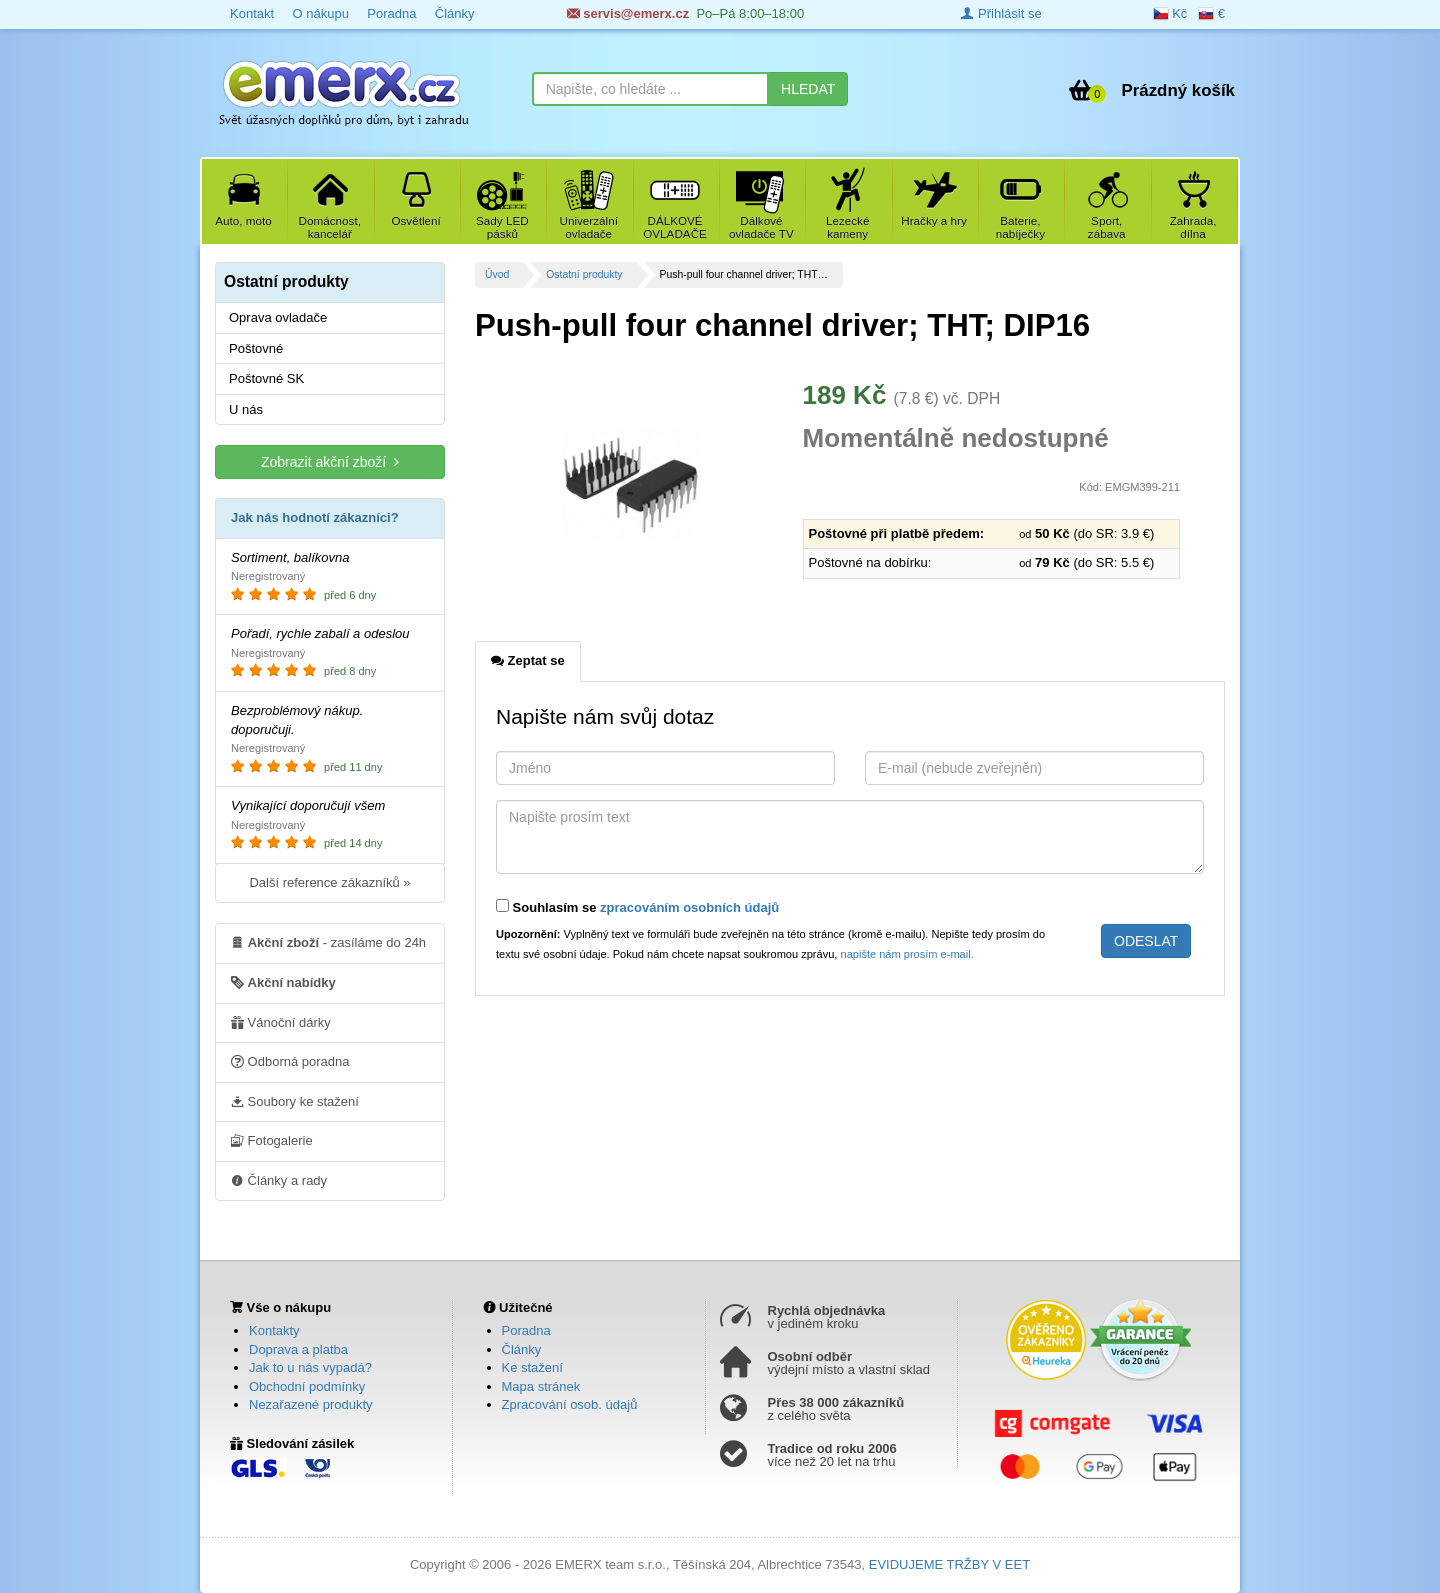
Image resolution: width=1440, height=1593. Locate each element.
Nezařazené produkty (311, 1404)
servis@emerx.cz (628, 13)
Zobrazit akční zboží (330, 461)
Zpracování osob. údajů (570, 1404)
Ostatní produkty (584, 274)
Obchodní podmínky (307, 1386)
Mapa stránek (541, 1386)
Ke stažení (532, 1367)
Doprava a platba (298, 1349)
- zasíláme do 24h (328, 942)
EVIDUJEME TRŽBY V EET (949, 1564)
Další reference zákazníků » (329, 882)
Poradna (391, 13)
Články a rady (279, 1180)
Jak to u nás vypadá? (310, 1367)
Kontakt (252, 13)
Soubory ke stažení (295, 1101)
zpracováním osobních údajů (689, 907)
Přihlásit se (1001, 13)
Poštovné (256, 348)
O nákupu (320, 13)
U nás (246, 409)
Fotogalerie (272, 1140)
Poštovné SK (266, 378)
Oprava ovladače (278, 317)
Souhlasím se (637, 907)
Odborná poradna (290, 1061)
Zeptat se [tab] (528, 660)
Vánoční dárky (281, 1022)
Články (455, 13)
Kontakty (274, 1330)
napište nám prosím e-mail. (907, 954)
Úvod (497, 274)
